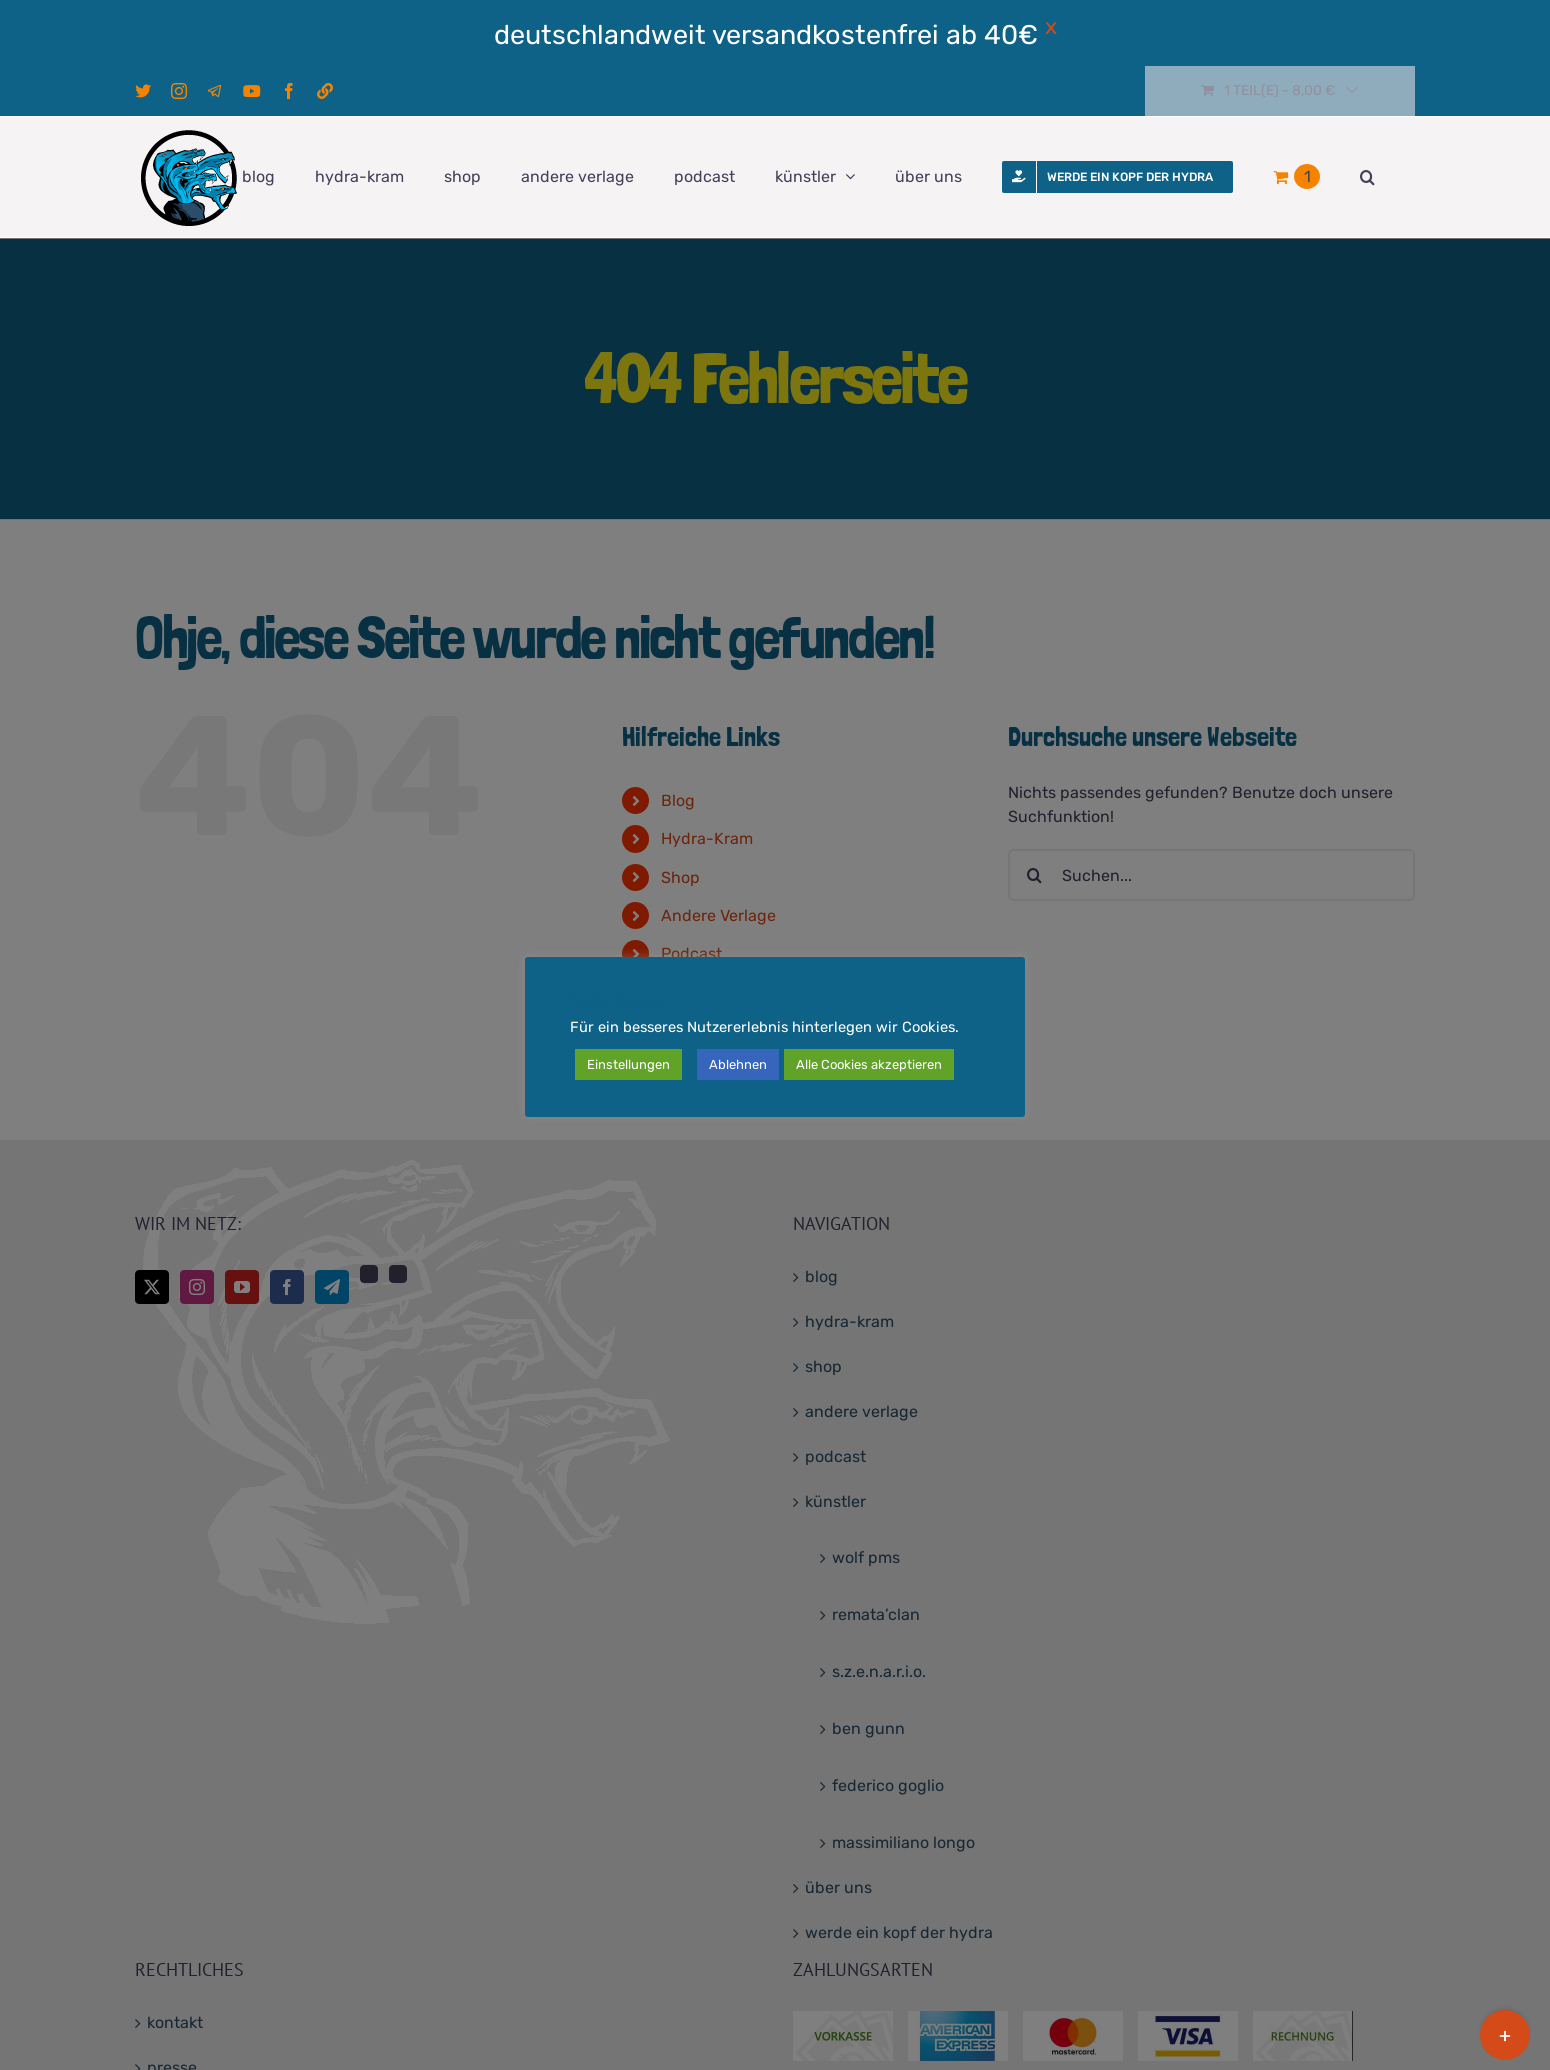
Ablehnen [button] (738, 1064)
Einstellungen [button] (628, 1064)
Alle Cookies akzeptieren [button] (869, 1064)
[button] (1367, 177)
